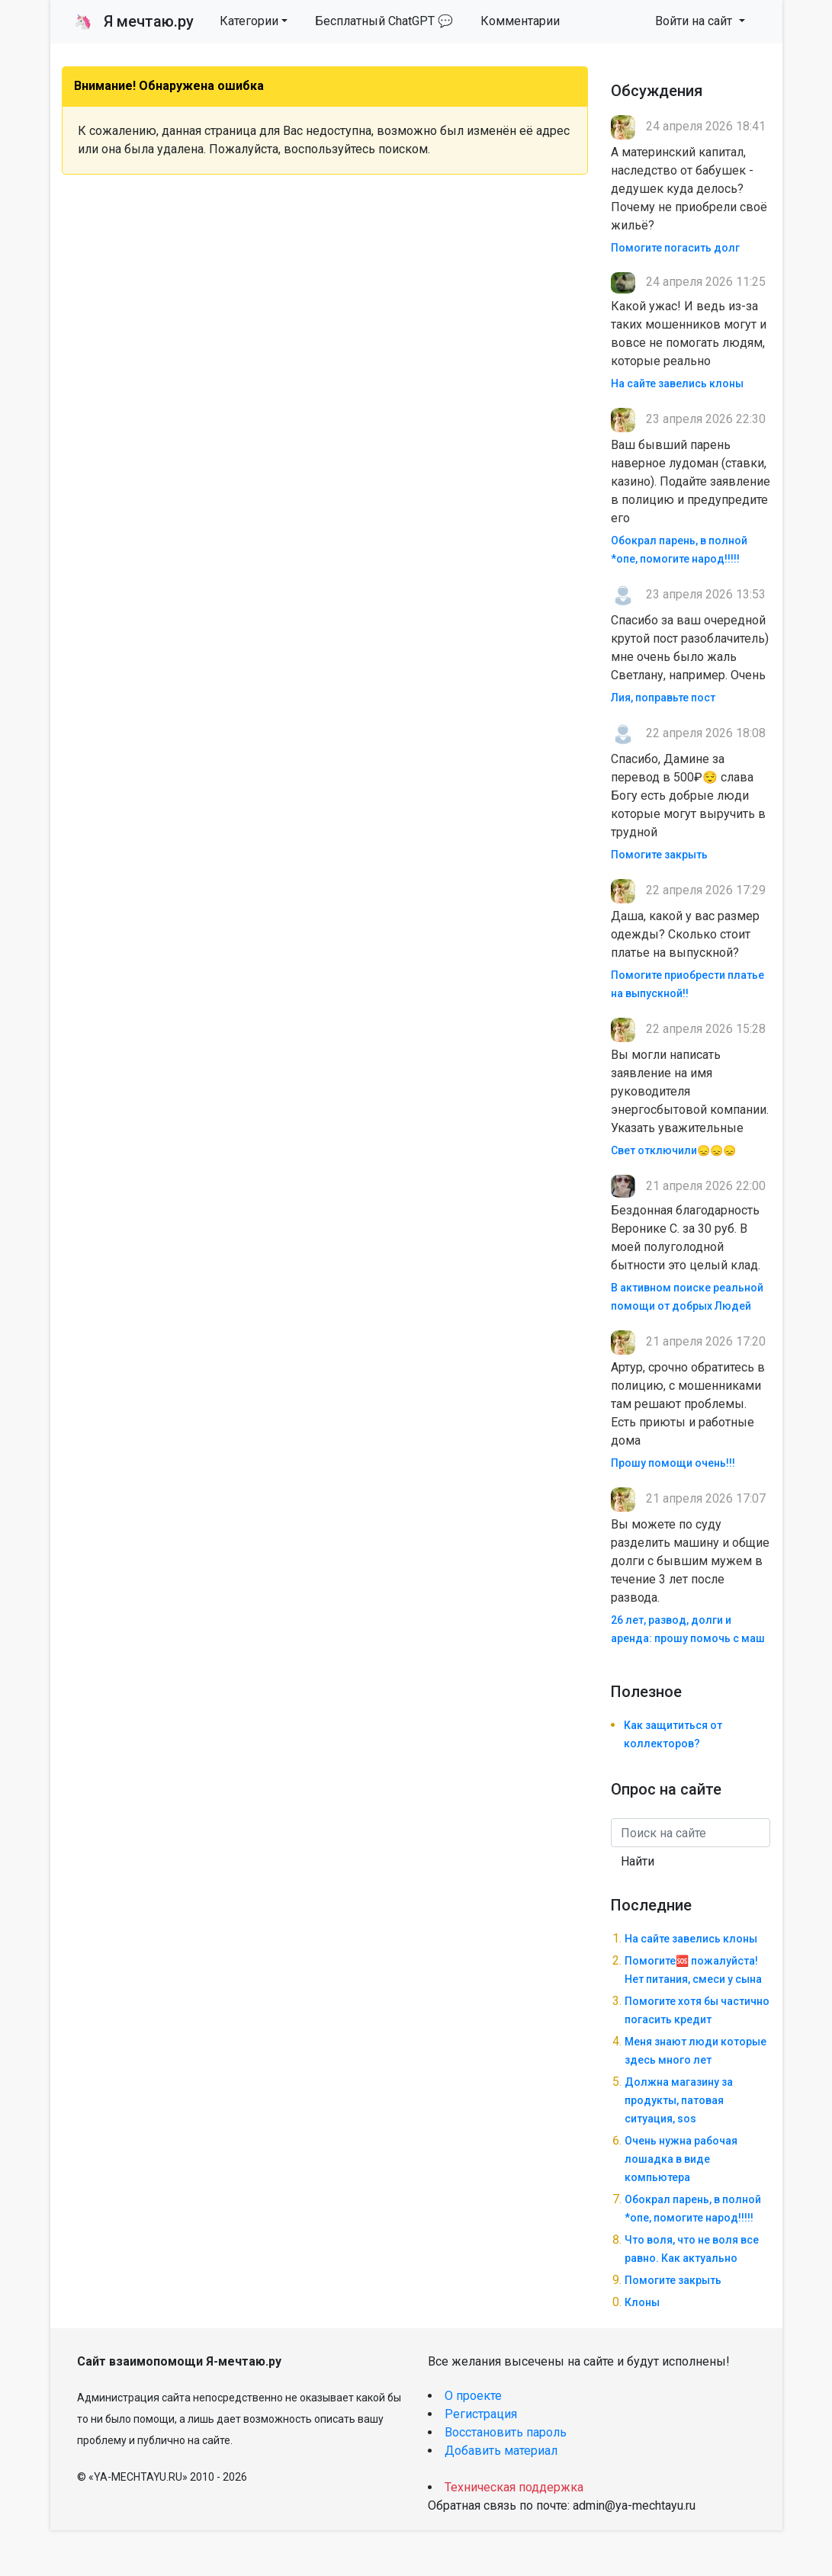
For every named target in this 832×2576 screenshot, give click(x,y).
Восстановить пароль (506, 2432)
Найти (637, 1861)
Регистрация (481, 2414)
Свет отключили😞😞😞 (673, 1150)
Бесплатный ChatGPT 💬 (384, 21)
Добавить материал (501, 2450)
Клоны (642, 2302)
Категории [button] (249, 21)
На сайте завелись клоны (677, 383)
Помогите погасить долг (675, 248)
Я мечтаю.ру (134, 21)
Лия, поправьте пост (663, 697)
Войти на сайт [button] (695, 21)
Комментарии (520, 21)
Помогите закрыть (659, 855)
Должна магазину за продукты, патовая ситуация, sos (679, 2100)
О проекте (473, 2395)
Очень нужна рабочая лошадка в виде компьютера (681, 2159)
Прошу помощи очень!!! (673, 1463)
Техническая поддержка (514, 2487)
